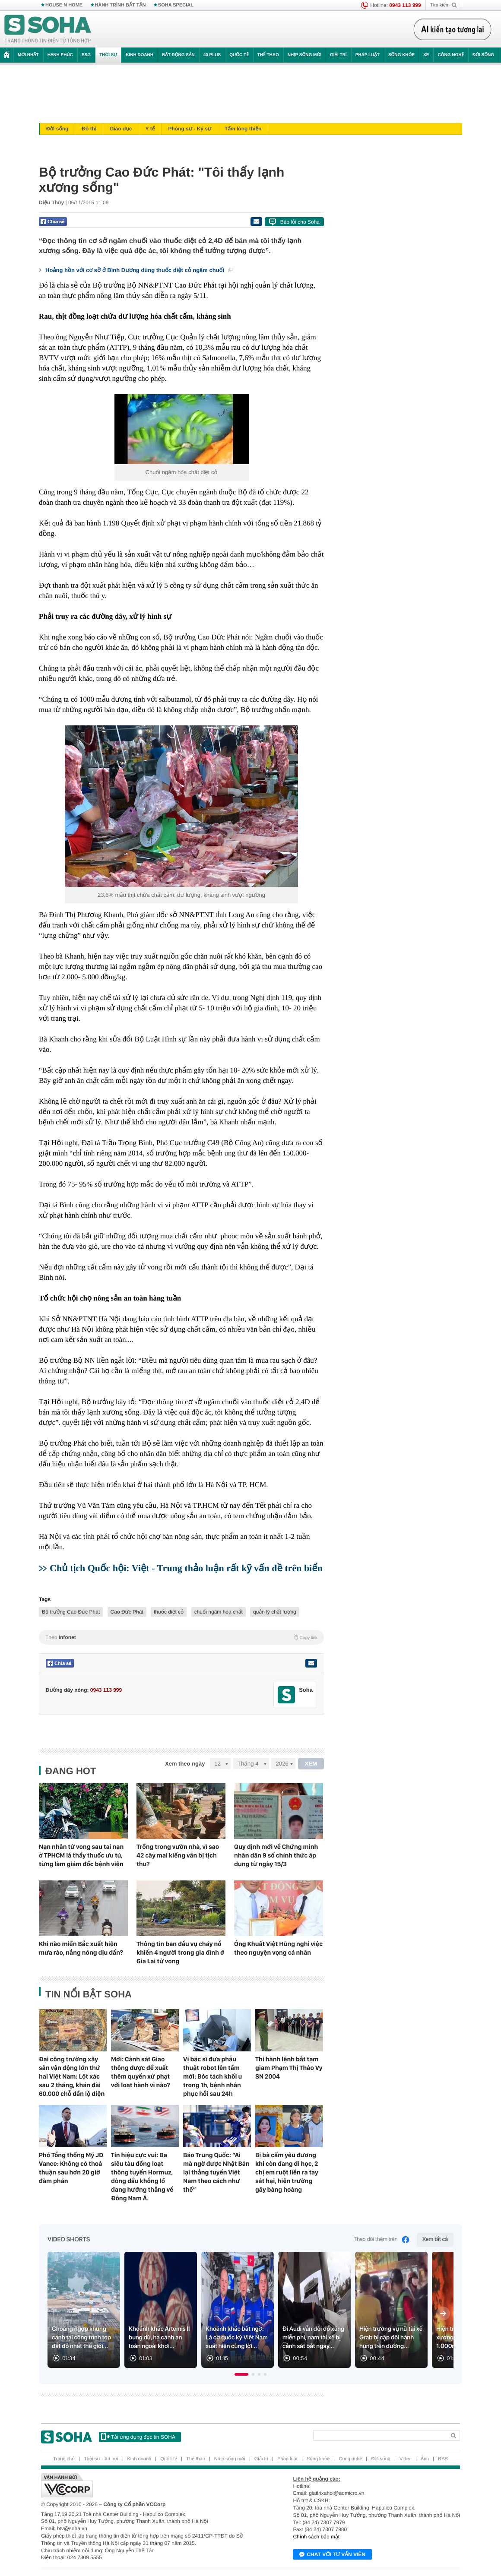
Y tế (150, 129)
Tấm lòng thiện (243, 129)
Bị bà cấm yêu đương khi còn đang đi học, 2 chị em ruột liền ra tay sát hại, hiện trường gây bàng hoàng (286, 2172)
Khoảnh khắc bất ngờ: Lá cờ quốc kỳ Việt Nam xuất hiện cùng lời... (237, 2338)
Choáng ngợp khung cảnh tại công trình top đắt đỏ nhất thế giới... (81, 2338)
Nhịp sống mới (304, 55)
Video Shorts (69, 2239)
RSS (443, 2459)
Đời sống (483, 55)
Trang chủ (64, 2459)
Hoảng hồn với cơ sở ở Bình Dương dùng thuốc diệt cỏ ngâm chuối (138, 270)
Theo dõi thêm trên (382, 2239)
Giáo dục (121, 129)
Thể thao (268, 55)
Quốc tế (238, 55)
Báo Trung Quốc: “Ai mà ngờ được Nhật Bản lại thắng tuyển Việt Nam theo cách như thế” (216, 2172)
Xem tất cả (435, 2239)
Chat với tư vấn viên (332, 2555)
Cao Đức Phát (127, 1612)
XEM (311, 1763)
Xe (426, 55)
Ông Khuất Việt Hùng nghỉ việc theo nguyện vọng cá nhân (278, 1948)
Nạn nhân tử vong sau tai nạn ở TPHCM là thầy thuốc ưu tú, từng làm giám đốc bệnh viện (81, 1855)
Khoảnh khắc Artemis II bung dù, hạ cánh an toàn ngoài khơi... (159, 2338)
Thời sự (108, 55)
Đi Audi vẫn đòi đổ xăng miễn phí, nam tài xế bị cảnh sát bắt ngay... (313, 2338)
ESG (86, 55)
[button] (241, 2374)
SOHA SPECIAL (175, 5)
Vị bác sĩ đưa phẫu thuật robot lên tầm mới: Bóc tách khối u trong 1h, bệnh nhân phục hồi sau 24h (212, 2076)
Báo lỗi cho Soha (300, 222)
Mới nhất (28, 55)
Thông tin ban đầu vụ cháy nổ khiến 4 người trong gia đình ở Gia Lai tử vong (180, 1952)
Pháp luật (367, 55)
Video (406, 2459)
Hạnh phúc (60, 55)
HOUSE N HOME (63, 5)
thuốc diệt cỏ (169, 1612)
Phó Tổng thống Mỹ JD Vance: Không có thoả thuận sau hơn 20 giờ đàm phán (71, 2168)
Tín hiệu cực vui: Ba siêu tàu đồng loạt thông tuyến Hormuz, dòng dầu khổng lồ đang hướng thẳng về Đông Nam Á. (142, 2176)
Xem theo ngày (185, 1763)
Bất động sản (178, 55)
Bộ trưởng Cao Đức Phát (71, 1612)
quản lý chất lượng (274, 1612)
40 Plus (212, 55)
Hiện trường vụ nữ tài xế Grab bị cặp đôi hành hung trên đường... (390, 2338)
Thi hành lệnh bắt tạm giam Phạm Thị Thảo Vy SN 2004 (289, 2067)
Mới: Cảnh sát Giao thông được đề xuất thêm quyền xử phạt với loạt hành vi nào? (140, 2072)
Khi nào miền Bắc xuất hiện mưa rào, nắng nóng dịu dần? (81, 1948)
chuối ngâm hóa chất (218, 1612)
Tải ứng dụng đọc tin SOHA (138, 2436)
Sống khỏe (401, 55)
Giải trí (338, 55)
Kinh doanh (139, 55)
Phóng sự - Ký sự (189, 129)
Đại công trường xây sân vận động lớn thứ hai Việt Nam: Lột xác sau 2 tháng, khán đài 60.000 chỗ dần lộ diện (72, 2076)
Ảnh (425, 2459)
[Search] (379, 2435)
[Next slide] (443, 2313)
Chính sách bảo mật (316, 2537)
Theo (181, 1637)
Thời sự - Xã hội (101, 2459)
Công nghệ (451, 55)
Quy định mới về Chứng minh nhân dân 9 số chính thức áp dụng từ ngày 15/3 (276, 1855)
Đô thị (89, 129)
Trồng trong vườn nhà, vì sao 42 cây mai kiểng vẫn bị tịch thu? (177, 1855)
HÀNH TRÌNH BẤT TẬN (120, 5)
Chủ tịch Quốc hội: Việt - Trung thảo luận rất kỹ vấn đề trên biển (186, 1568)
